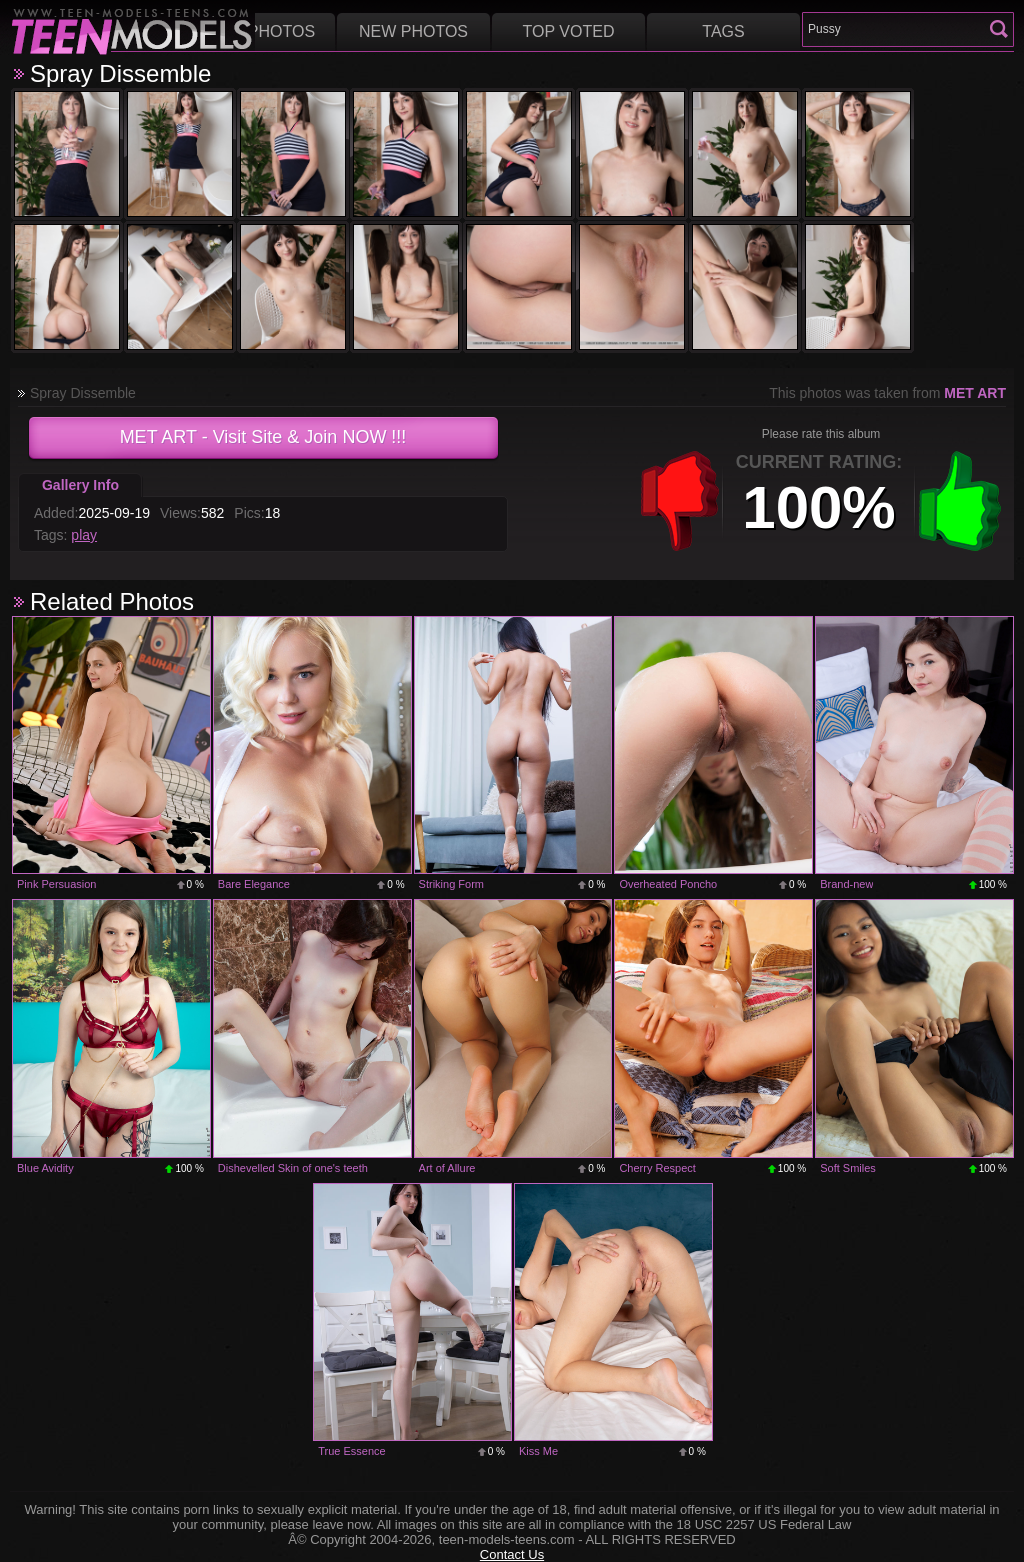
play (84, 535)
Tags (723, 31)
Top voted (569, 31)
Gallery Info (80, 485)
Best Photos (258, 31)
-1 (680, 501)
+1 (960, 501)
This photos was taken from (887, 393)
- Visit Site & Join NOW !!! (263, 437)
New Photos (413, 31)
